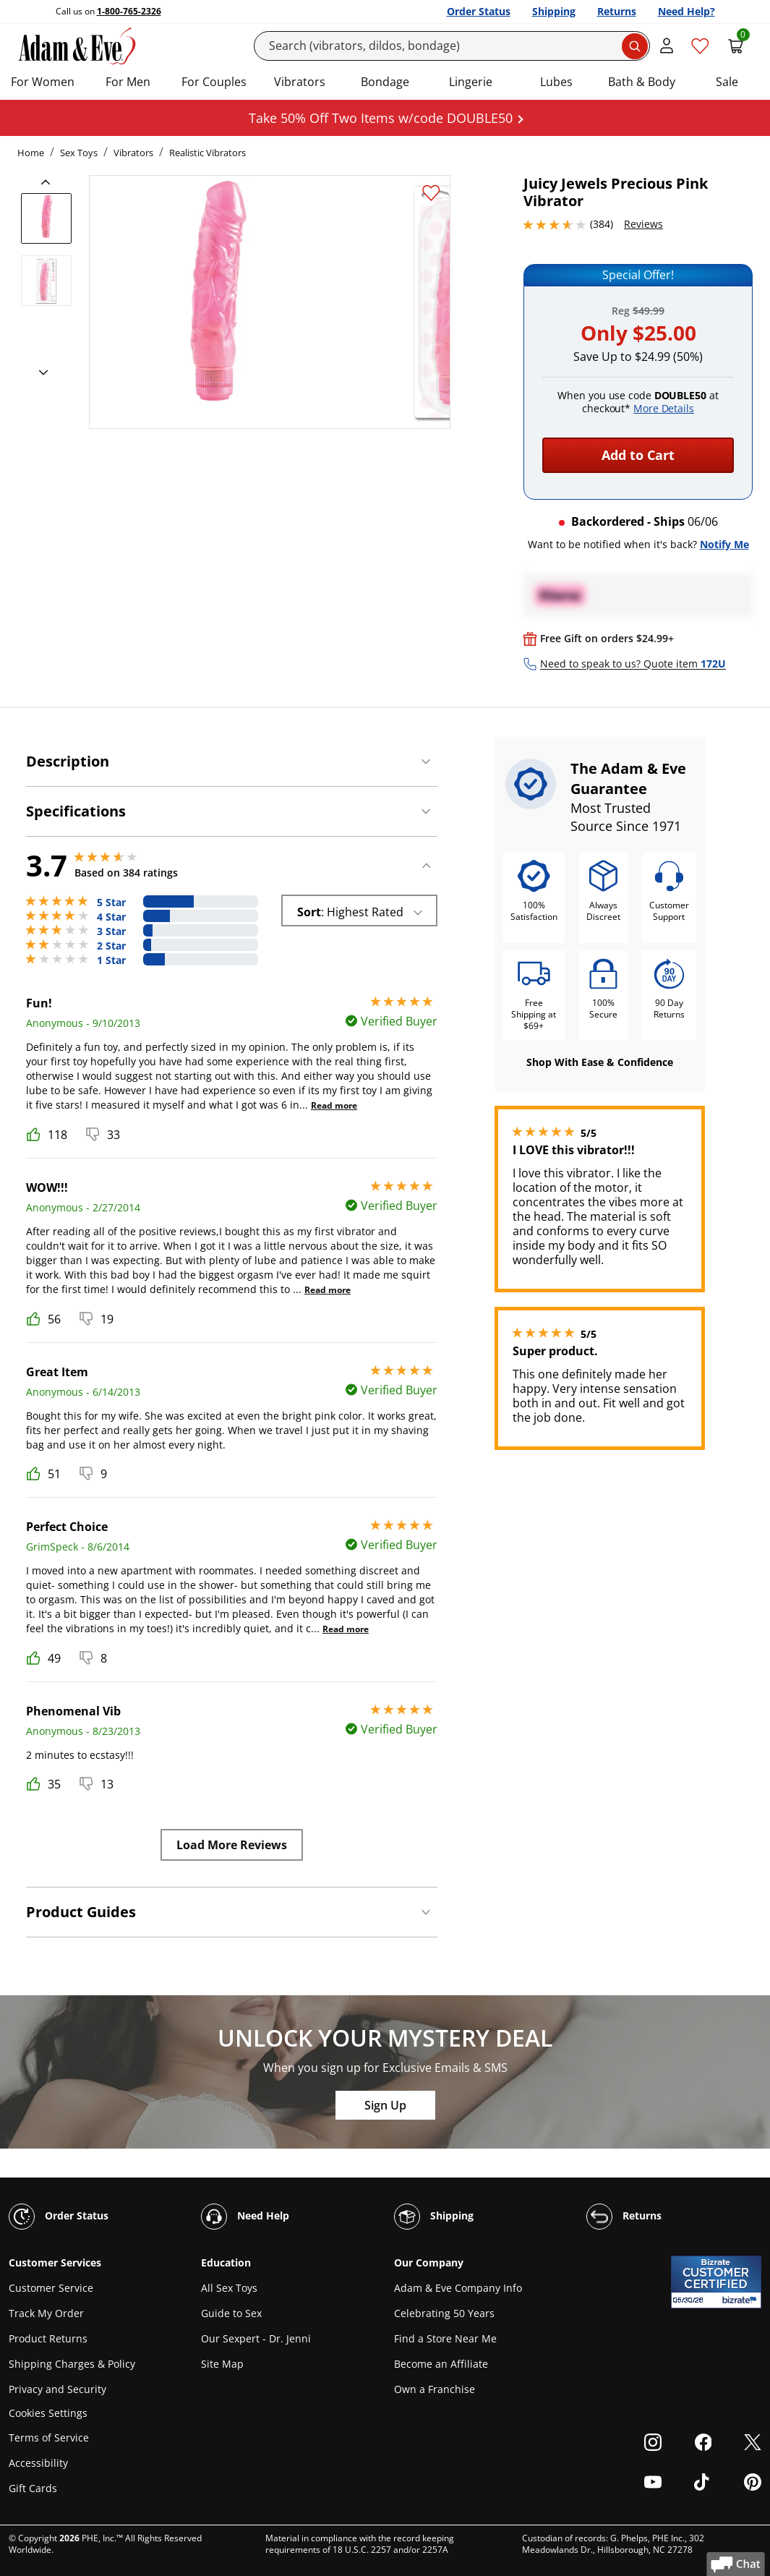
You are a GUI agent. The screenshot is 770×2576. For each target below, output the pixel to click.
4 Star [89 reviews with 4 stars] (111, 917)
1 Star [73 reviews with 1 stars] (111, 960)
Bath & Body (641, 82)
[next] (39, 373)
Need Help (245, 2217)
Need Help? (686, 11)
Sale (727, 82)
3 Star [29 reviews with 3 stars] (111, 931)
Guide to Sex (231, 2313)
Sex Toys (79, 152)
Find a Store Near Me (445, 2338)
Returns (616, 11)
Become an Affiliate (441, 2364)
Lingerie (470, 82)
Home (30, 152)
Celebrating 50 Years (444, 2313)
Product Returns (48, 2338)
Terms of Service (49, 2437)
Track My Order (46, 2313)
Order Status (478, 11)
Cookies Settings (48, 2413)
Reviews (643, 224)
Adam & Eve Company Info (458, 2288)
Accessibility (38, 2463)
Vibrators (299, 82)
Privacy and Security (57, 2389)
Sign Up (385, 2105)
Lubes (556, 82)
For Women (42, 82)
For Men (128, 82)
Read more (334, 1105)
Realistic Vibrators (207, 152)
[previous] (50, 182)
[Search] (452, 46)
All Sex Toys (229, 2288)
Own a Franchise (434, 2389)
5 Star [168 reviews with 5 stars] (111, 902)
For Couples (214, 82)
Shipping (554, 11)
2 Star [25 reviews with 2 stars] (111, 946)
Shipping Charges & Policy (72, 2364)
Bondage (385, 82)
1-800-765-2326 (129, 11)
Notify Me (724, 544)
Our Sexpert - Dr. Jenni (256, 2338)
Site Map (222, 2364)
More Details (663, 408)
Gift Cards (33, 2488)
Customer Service (51, 2288)
